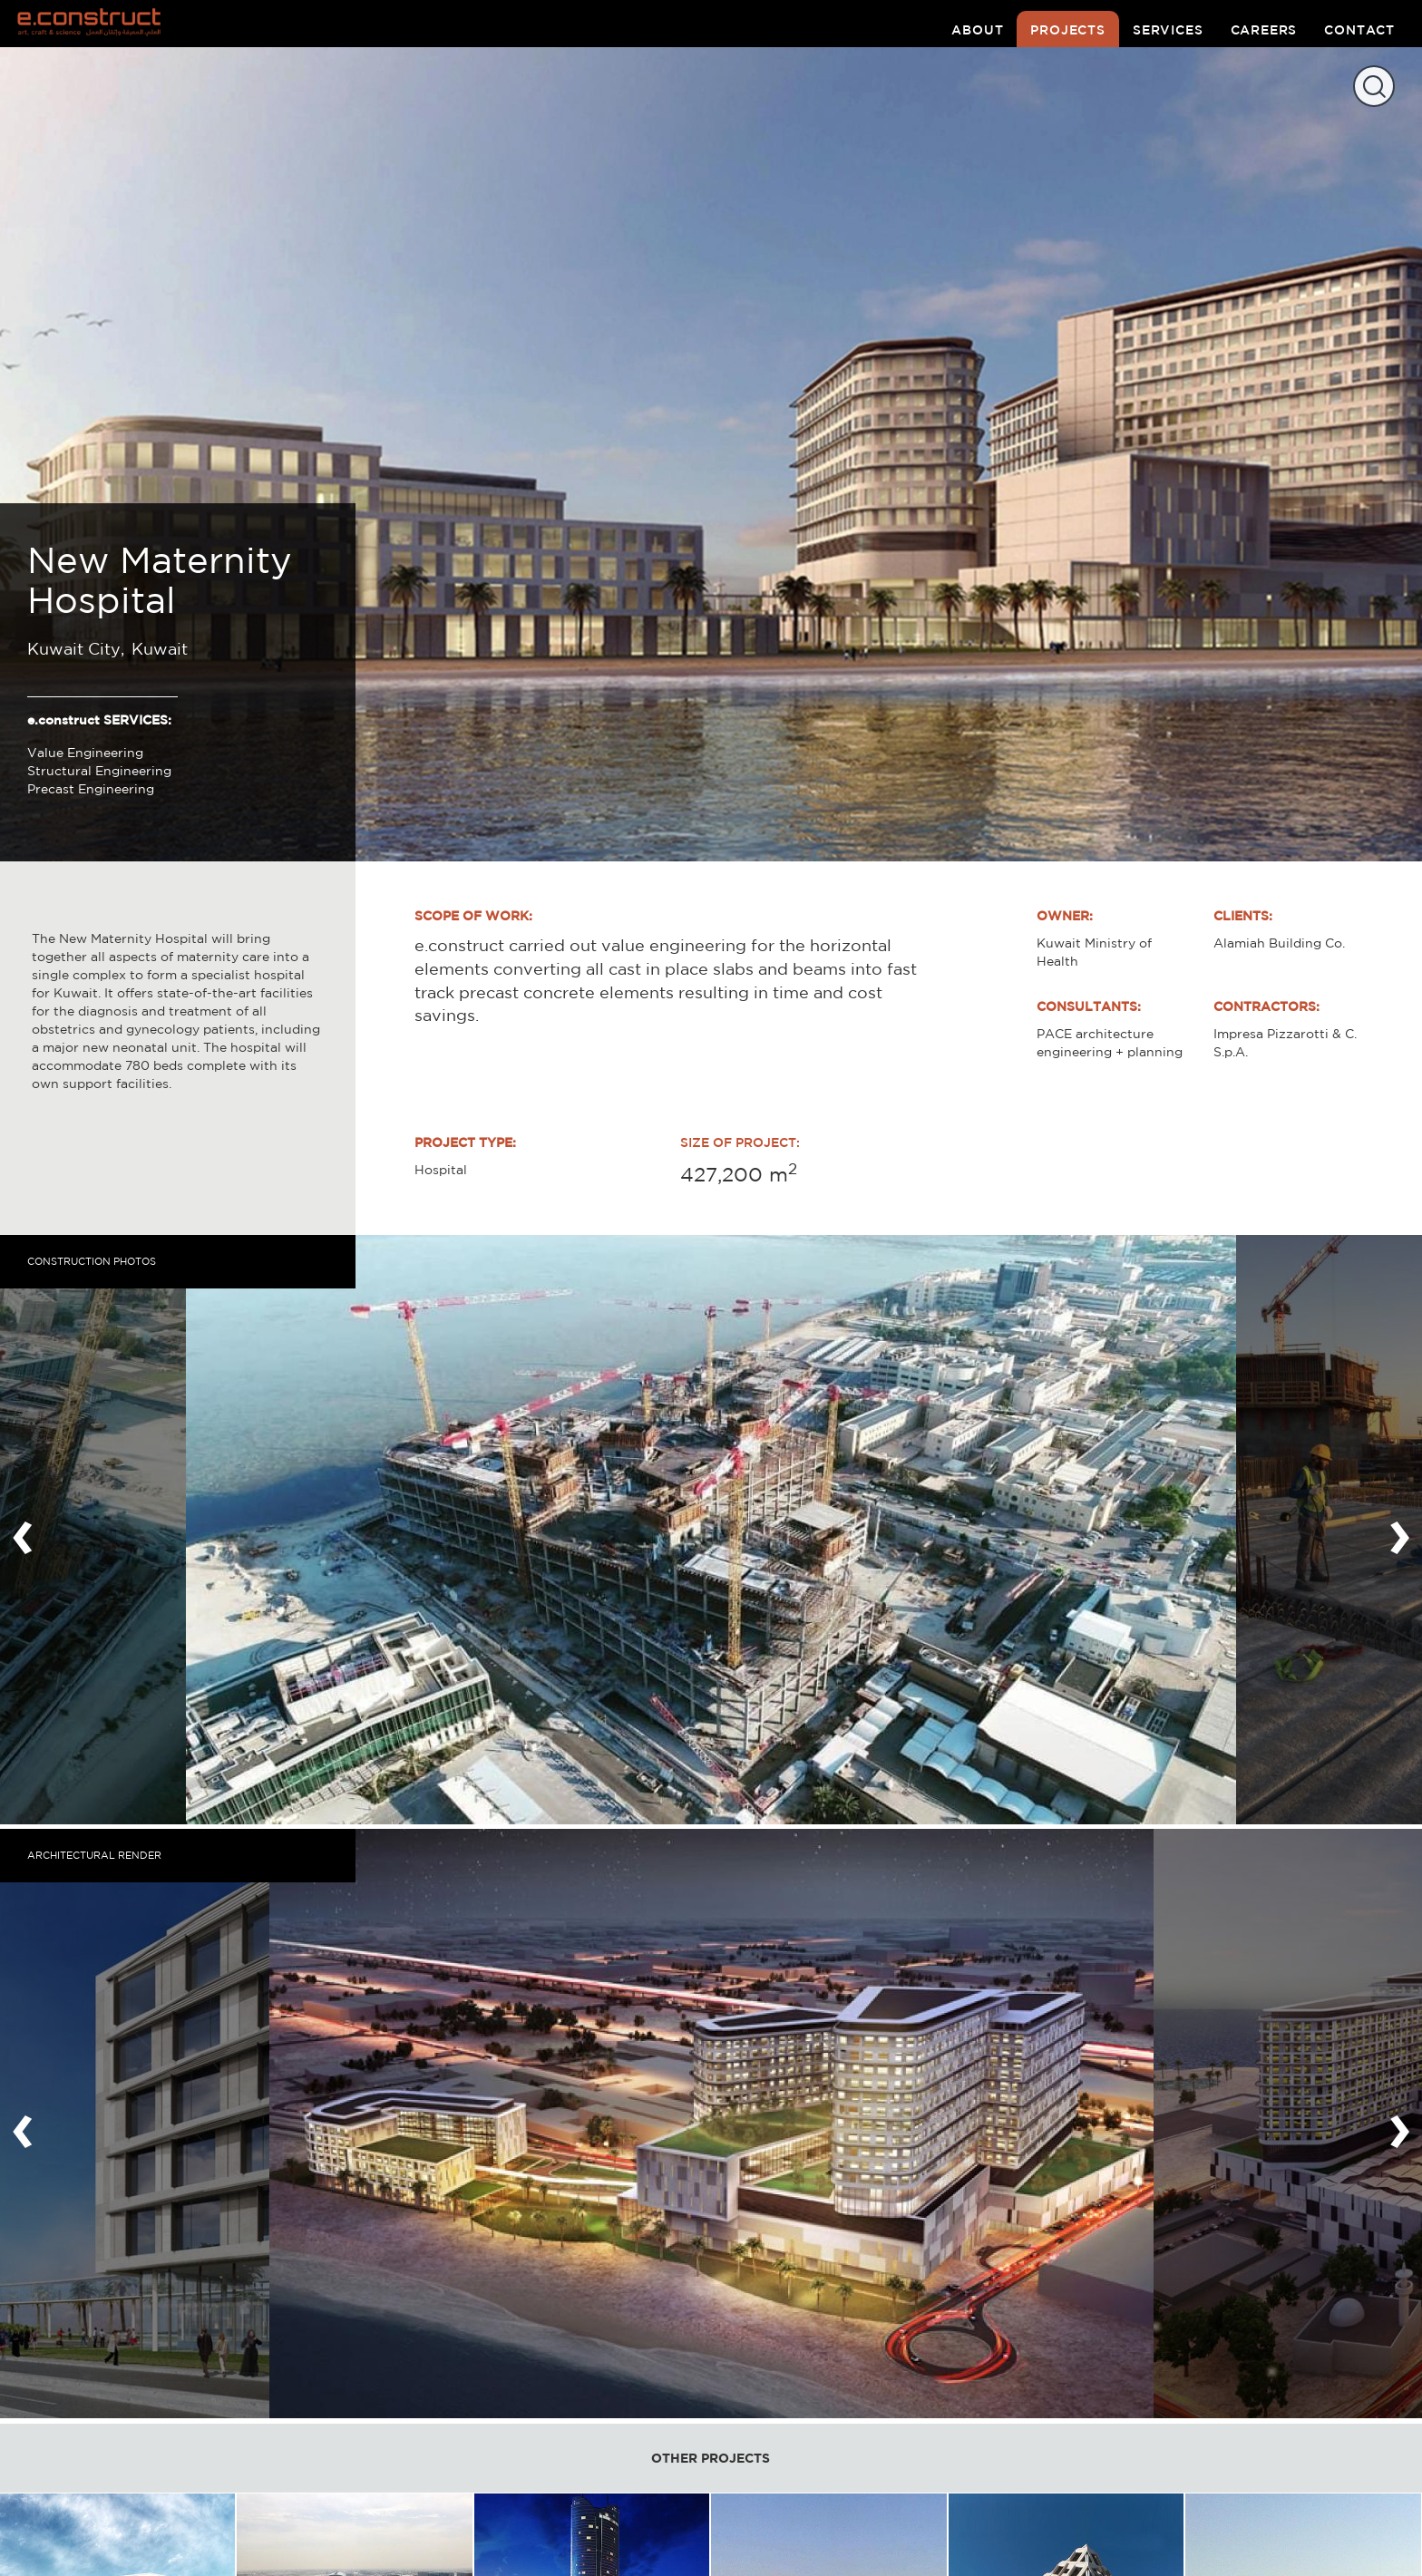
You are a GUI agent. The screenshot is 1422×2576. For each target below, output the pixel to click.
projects (1067, 30)
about (977, 30)
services (1168, 30)
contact (1359, 30)
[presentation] (22, 1529)
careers (1264, 30)
